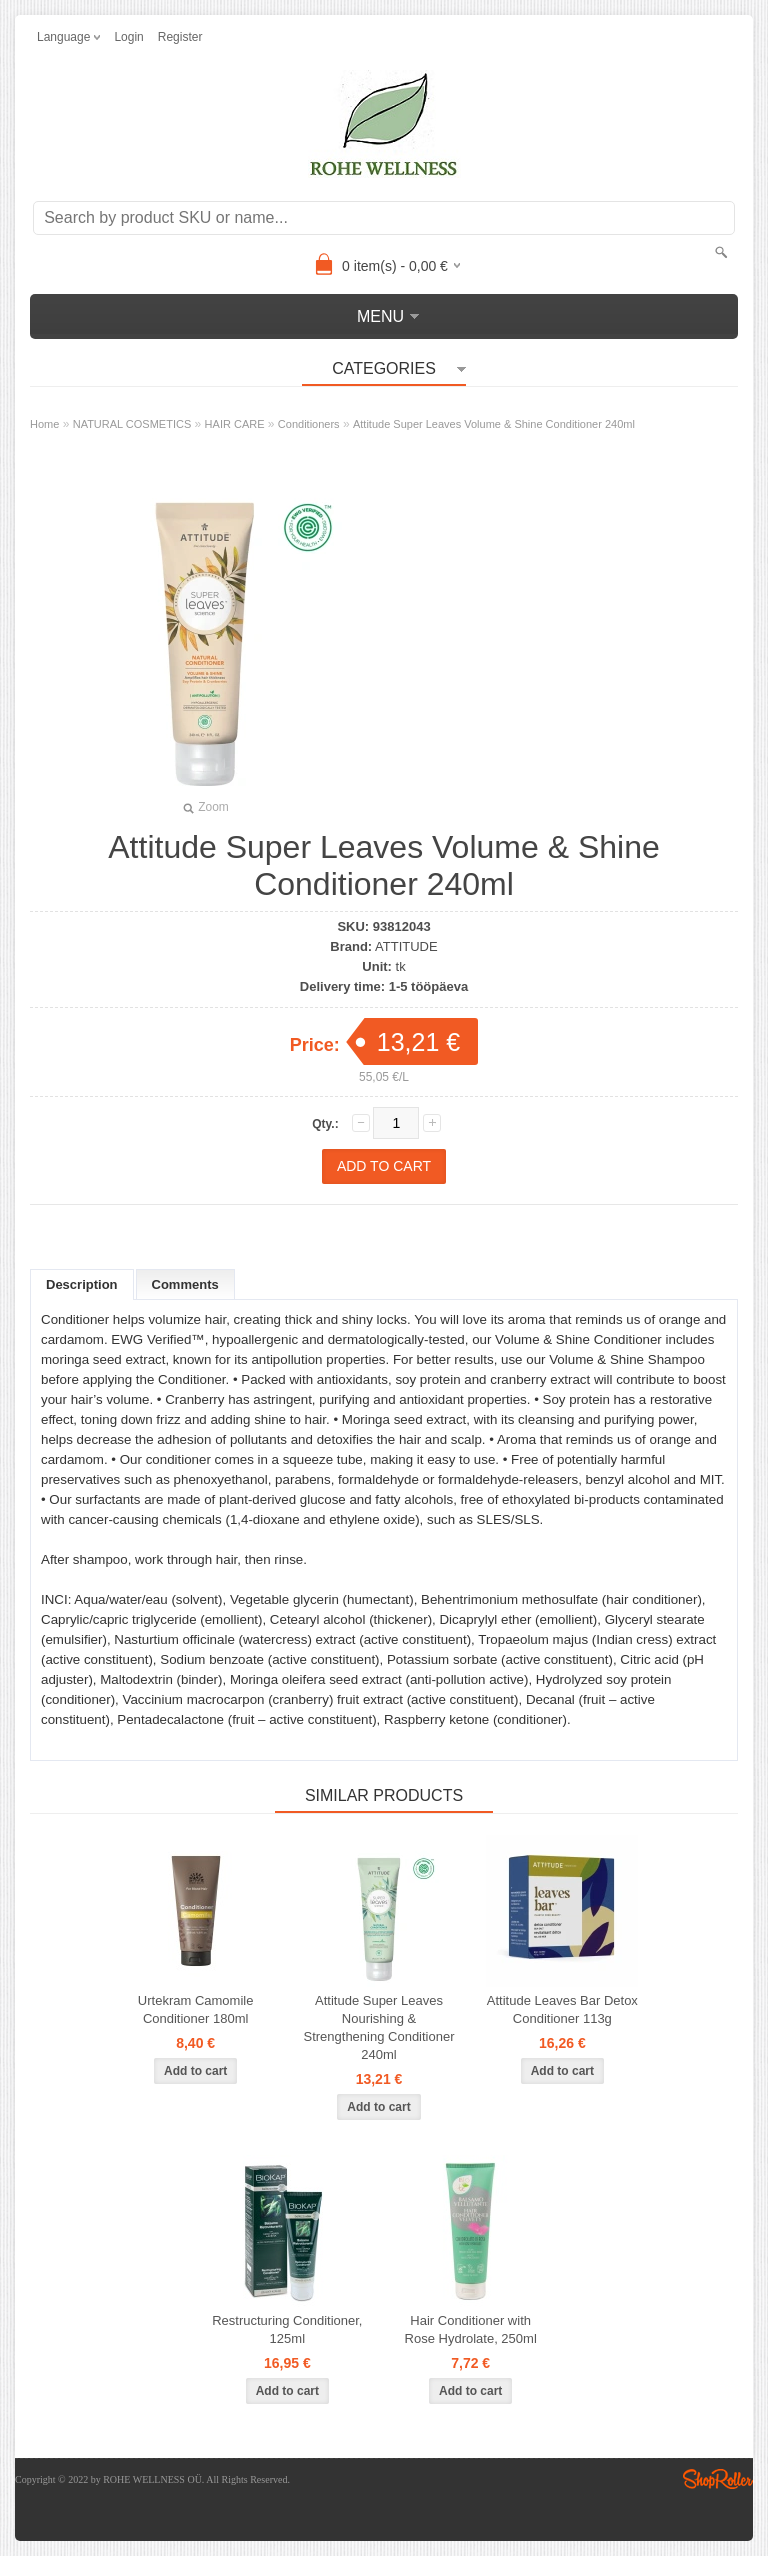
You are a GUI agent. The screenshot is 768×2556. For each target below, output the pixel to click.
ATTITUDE (406, 946)
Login (128, 37)
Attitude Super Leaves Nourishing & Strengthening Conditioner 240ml (378, 2027)
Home (44, 424)
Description (82, 1284)
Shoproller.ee (718, 2479)
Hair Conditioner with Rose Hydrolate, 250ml (471, 2329)
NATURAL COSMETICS (132, 424)
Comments (185, 1284)
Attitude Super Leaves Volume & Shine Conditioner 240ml (494, 424)
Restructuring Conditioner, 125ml (287, 2329)
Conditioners (309, 424)
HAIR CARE (235, 424)
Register (180, 37)
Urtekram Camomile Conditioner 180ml (196, 2009)
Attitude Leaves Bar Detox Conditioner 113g (562, 2009)
